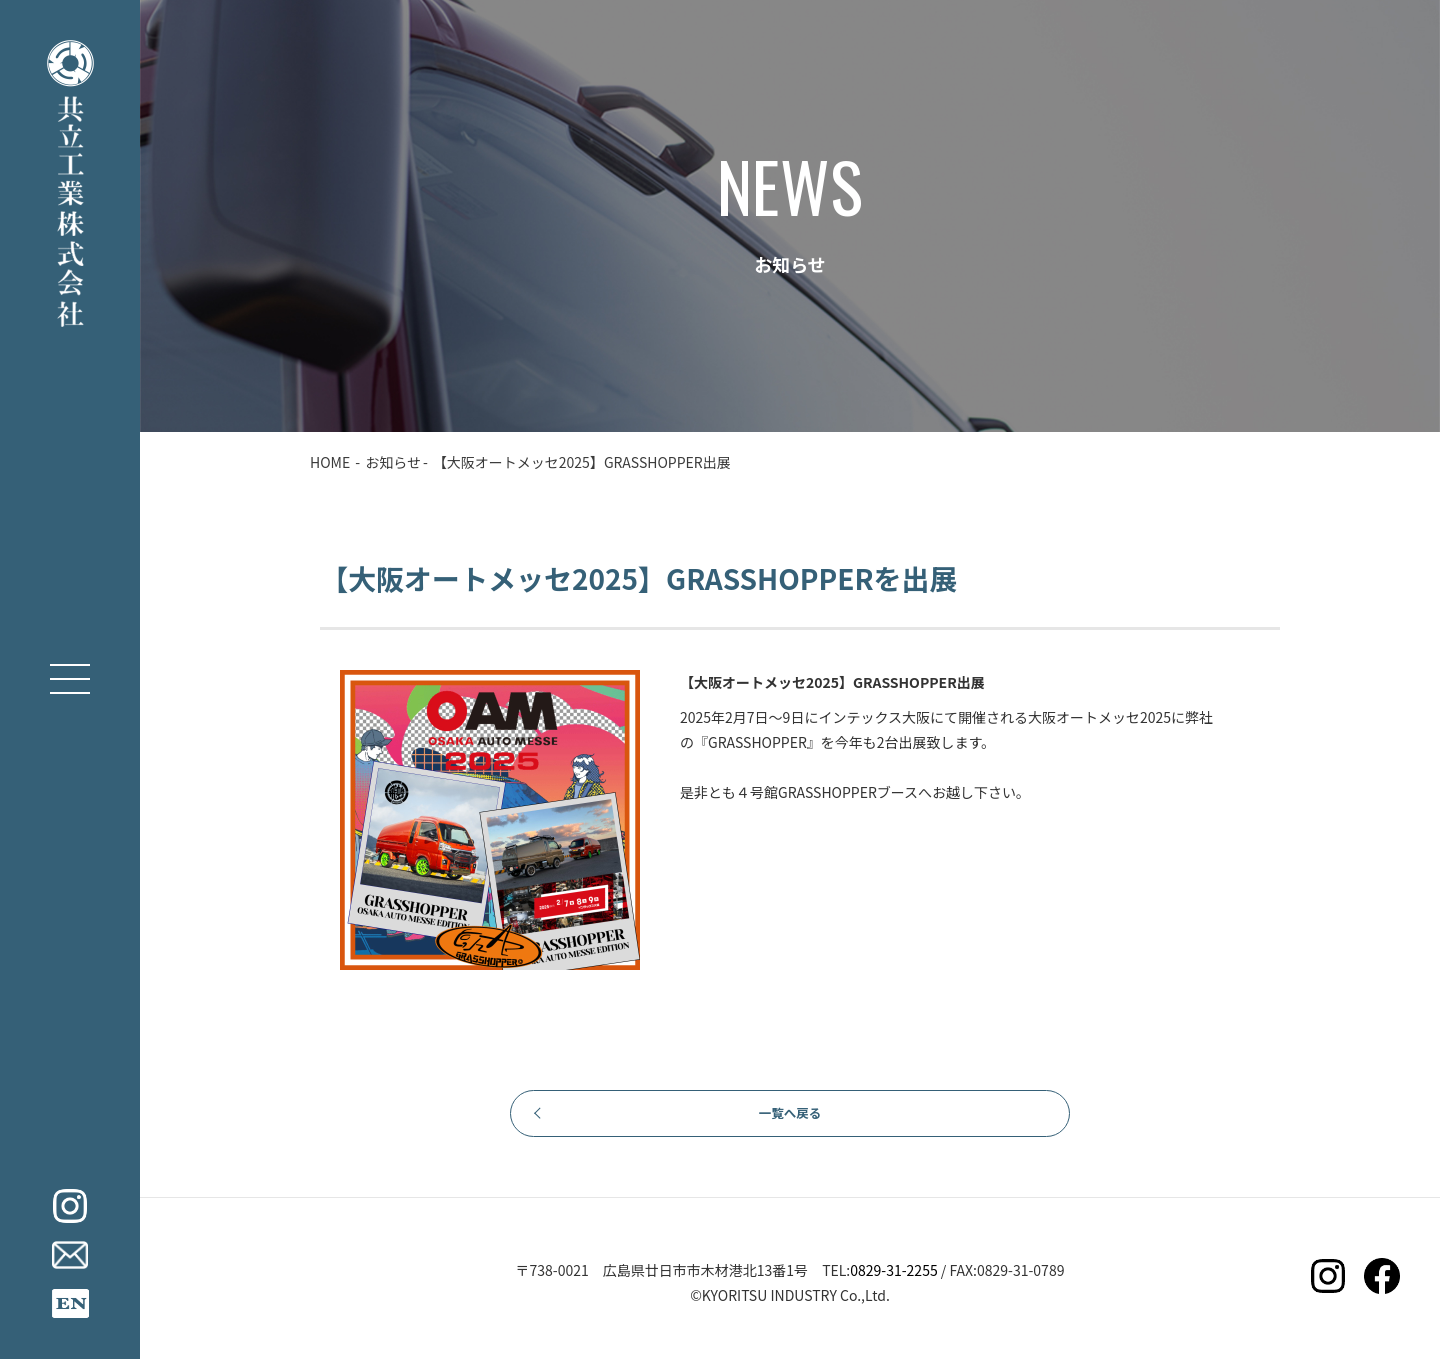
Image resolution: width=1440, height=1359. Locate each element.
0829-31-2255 (893, 1281)
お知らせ (393, 462)
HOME (330, 462)
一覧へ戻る (790, 1119)
